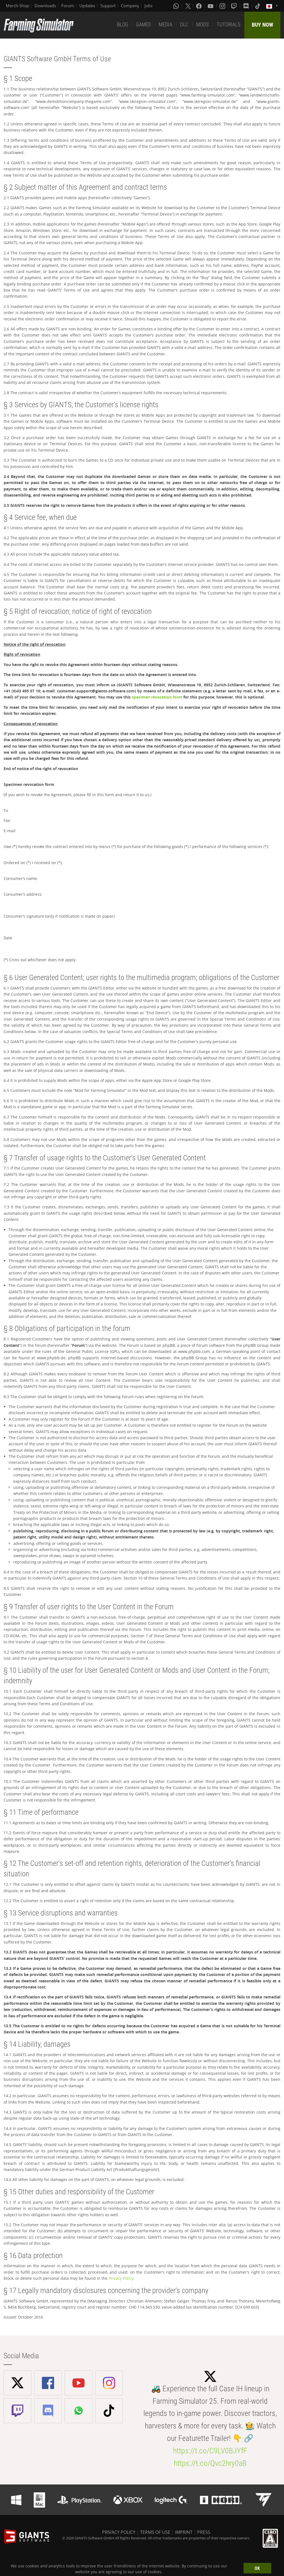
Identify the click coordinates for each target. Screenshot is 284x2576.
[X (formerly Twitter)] (188, 6)
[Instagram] (223, 6)
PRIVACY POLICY (118, 2532)
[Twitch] (234, 6)
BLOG (122, 24)
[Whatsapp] (176, 6)
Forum (67, 5)
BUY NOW (262, 24)
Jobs (148, 5)
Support (108, 5)
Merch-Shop (17, 5)
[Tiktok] (258, 6)
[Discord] (246, 6)
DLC (184, 24)
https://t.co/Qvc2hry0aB (210, 2463)
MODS (202, 24)
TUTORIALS (228, 24)
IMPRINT (183, 2532)
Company (130, 5)
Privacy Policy (121, 2278)
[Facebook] (199, 6)
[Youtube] (211, 6)
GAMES (143, 24)
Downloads (45, 5)
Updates (87, 5)
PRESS (203, 2532)
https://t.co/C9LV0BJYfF (210, 2450)
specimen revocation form (157, 697)
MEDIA (165, 24)
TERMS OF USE (155, 2532)
